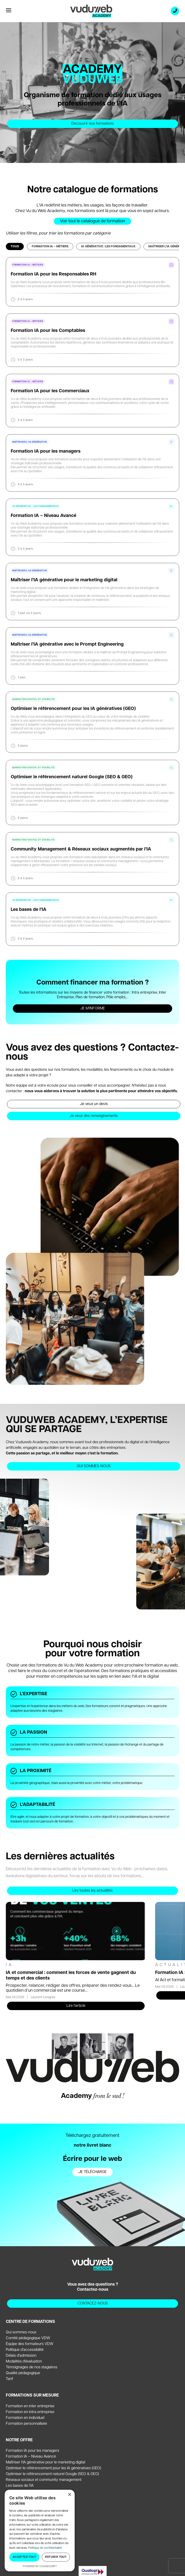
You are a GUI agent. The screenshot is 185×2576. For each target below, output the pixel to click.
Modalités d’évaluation (24, 2372)
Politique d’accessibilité (25, 2360)
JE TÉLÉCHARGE (92, 2172)
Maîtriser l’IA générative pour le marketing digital (45, 2473)
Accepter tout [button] (24, 2557)
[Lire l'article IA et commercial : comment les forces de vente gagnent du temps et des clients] (76, 1956)
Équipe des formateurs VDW (29, 2355)
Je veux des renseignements (94, 1116)
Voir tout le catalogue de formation (92, 221)
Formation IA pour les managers (32, 2461)
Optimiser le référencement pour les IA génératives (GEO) (53, 2479)
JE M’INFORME (92, 1008)
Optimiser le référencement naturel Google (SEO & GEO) (52, 2485)
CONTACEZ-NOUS (92, 2314)
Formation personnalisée (26, 2434)
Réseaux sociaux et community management (43, 2491)
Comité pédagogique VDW (28, 2349)
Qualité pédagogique (23, 2384)
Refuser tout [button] (55, 2557)
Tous (15, 246)
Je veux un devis (94, 1104)
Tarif (9, 2390)
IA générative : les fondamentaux (108, 246)
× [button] (69, 2495)
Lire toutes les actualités (92, 1891)
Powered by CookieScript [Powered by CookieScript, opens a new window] (40, 2566)
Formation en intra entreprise (30, 2423)
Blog (9, 2551)
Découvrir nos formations (92, 124)
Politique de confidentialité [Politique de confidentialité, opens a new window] (45, 2547)
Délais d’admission (21, 2366)
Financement (17, 2524)
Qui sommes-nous (21, 2343)
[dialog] (40, 2530)
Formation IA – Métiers (50, 246)
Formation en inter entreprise (30, 2417)
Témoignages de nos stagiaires (31, 2378)
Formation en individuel (25, 2429)
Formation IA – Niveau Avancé (31, 2467)
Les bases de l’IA (20, 2496)
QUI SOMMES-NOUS (94, 1466)
